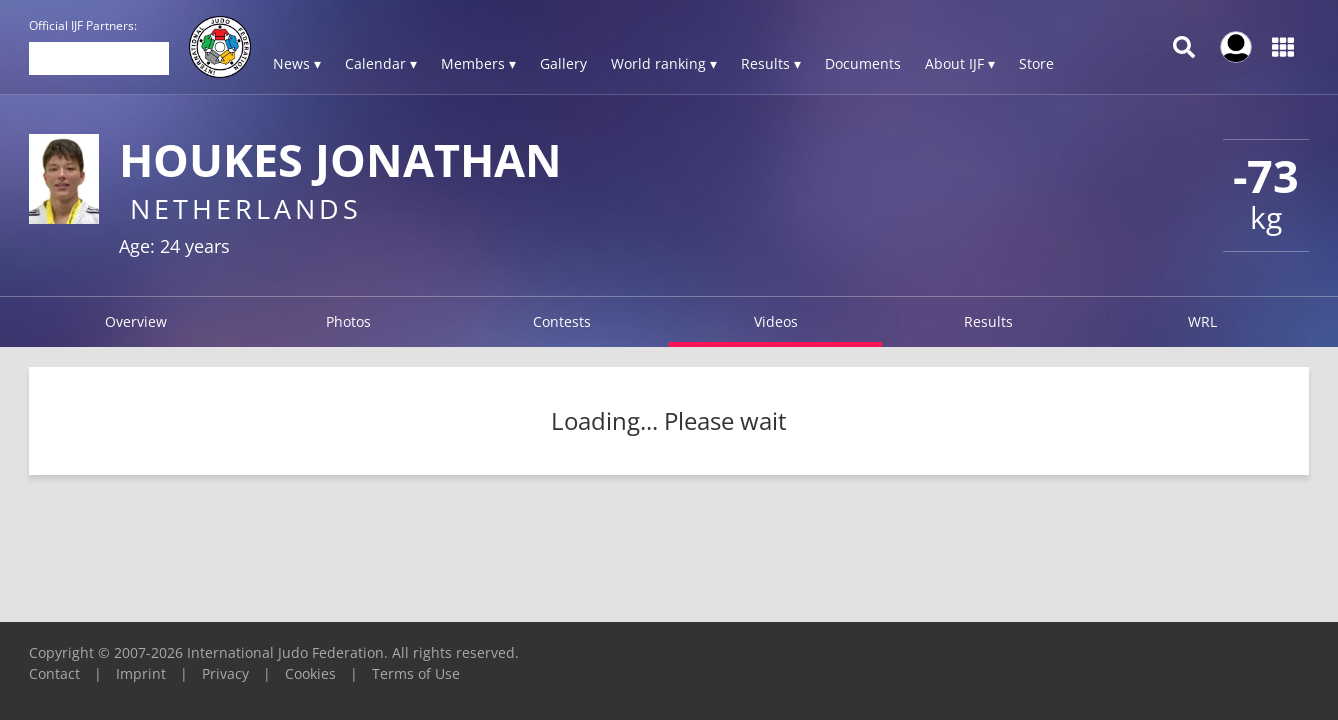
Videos (776, 321)
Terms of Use (416, 673)
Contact (54, 673)
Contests (562, 321)
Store (1036, 63)
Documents (863, 63)
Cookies (310, 673)
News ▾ (297, 63)
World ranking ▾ (664, 63)
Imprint (141, 673)
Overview (136, 321)
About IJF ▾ (960, 63)
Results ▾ (771, 63)
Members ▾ (478, 63)
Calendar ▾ (381, 63)
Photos (348, 321)
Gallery (563, 63)
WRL (1202, 321)
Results (988, 321)
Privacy (225, 673)
